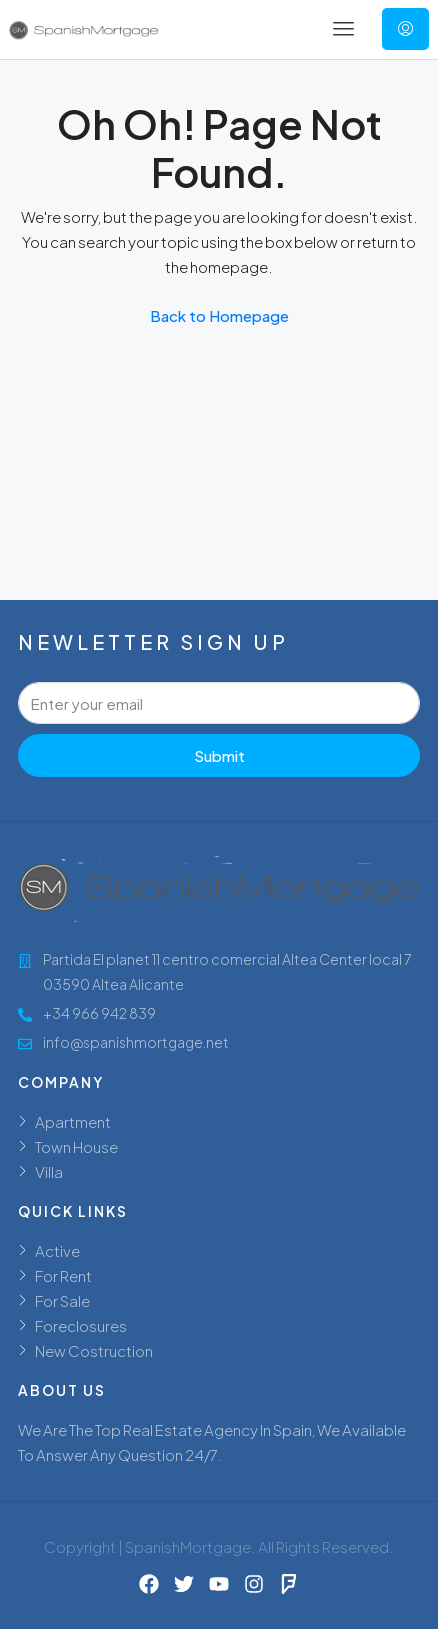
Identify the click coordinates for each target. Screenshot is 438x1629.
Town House (76, 1146)
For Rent (63, 1275)
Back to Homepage (219, 315)
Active (57, 1250)
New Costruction (94, 1350)
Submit (219, 755)
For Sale (62, 1300)
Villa (49, 1171)
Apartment (73, 1121)
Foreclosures (81, 1325)
